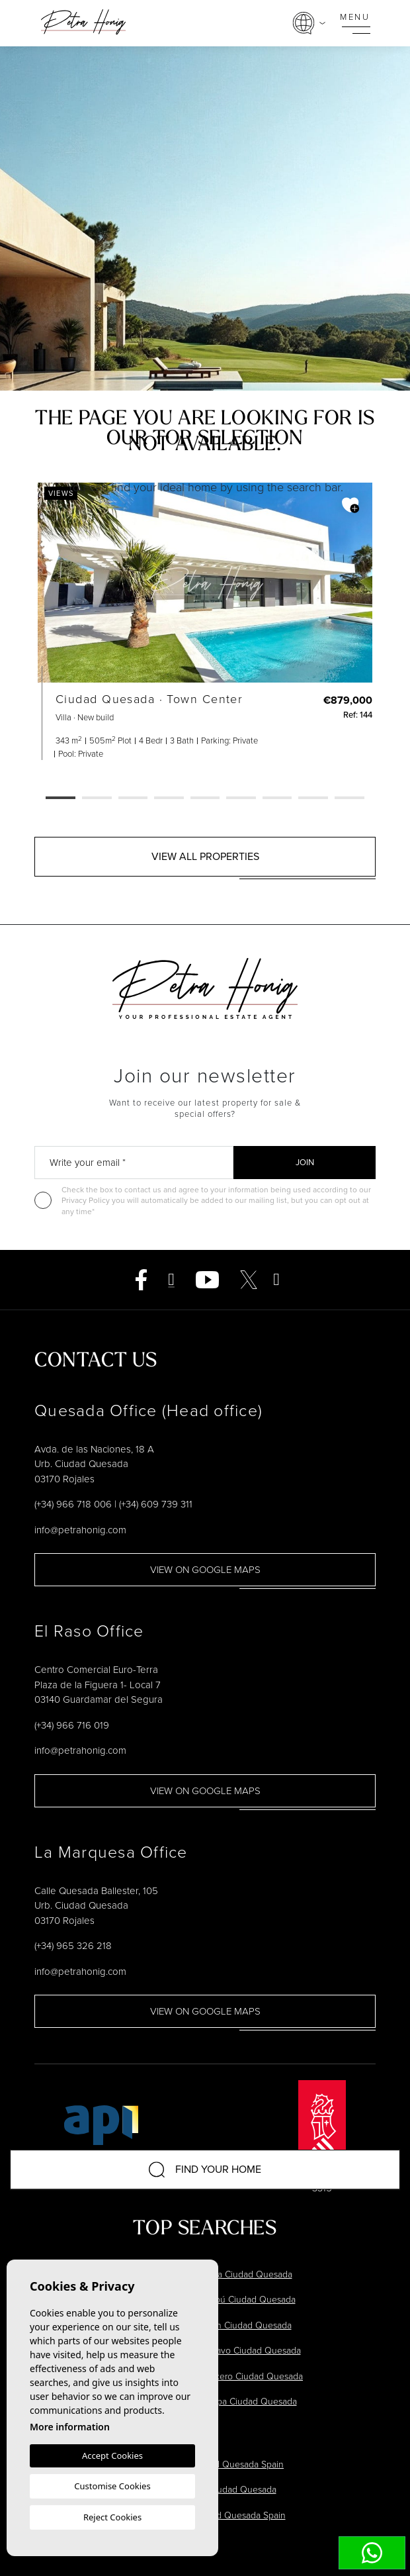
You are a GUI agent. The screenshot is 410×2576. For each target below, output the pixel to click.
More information (70, 2426)
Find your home (205, 2169)
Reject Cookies (112, 2517)
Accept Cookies (112, 2455)
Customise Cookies (112, 2486)
